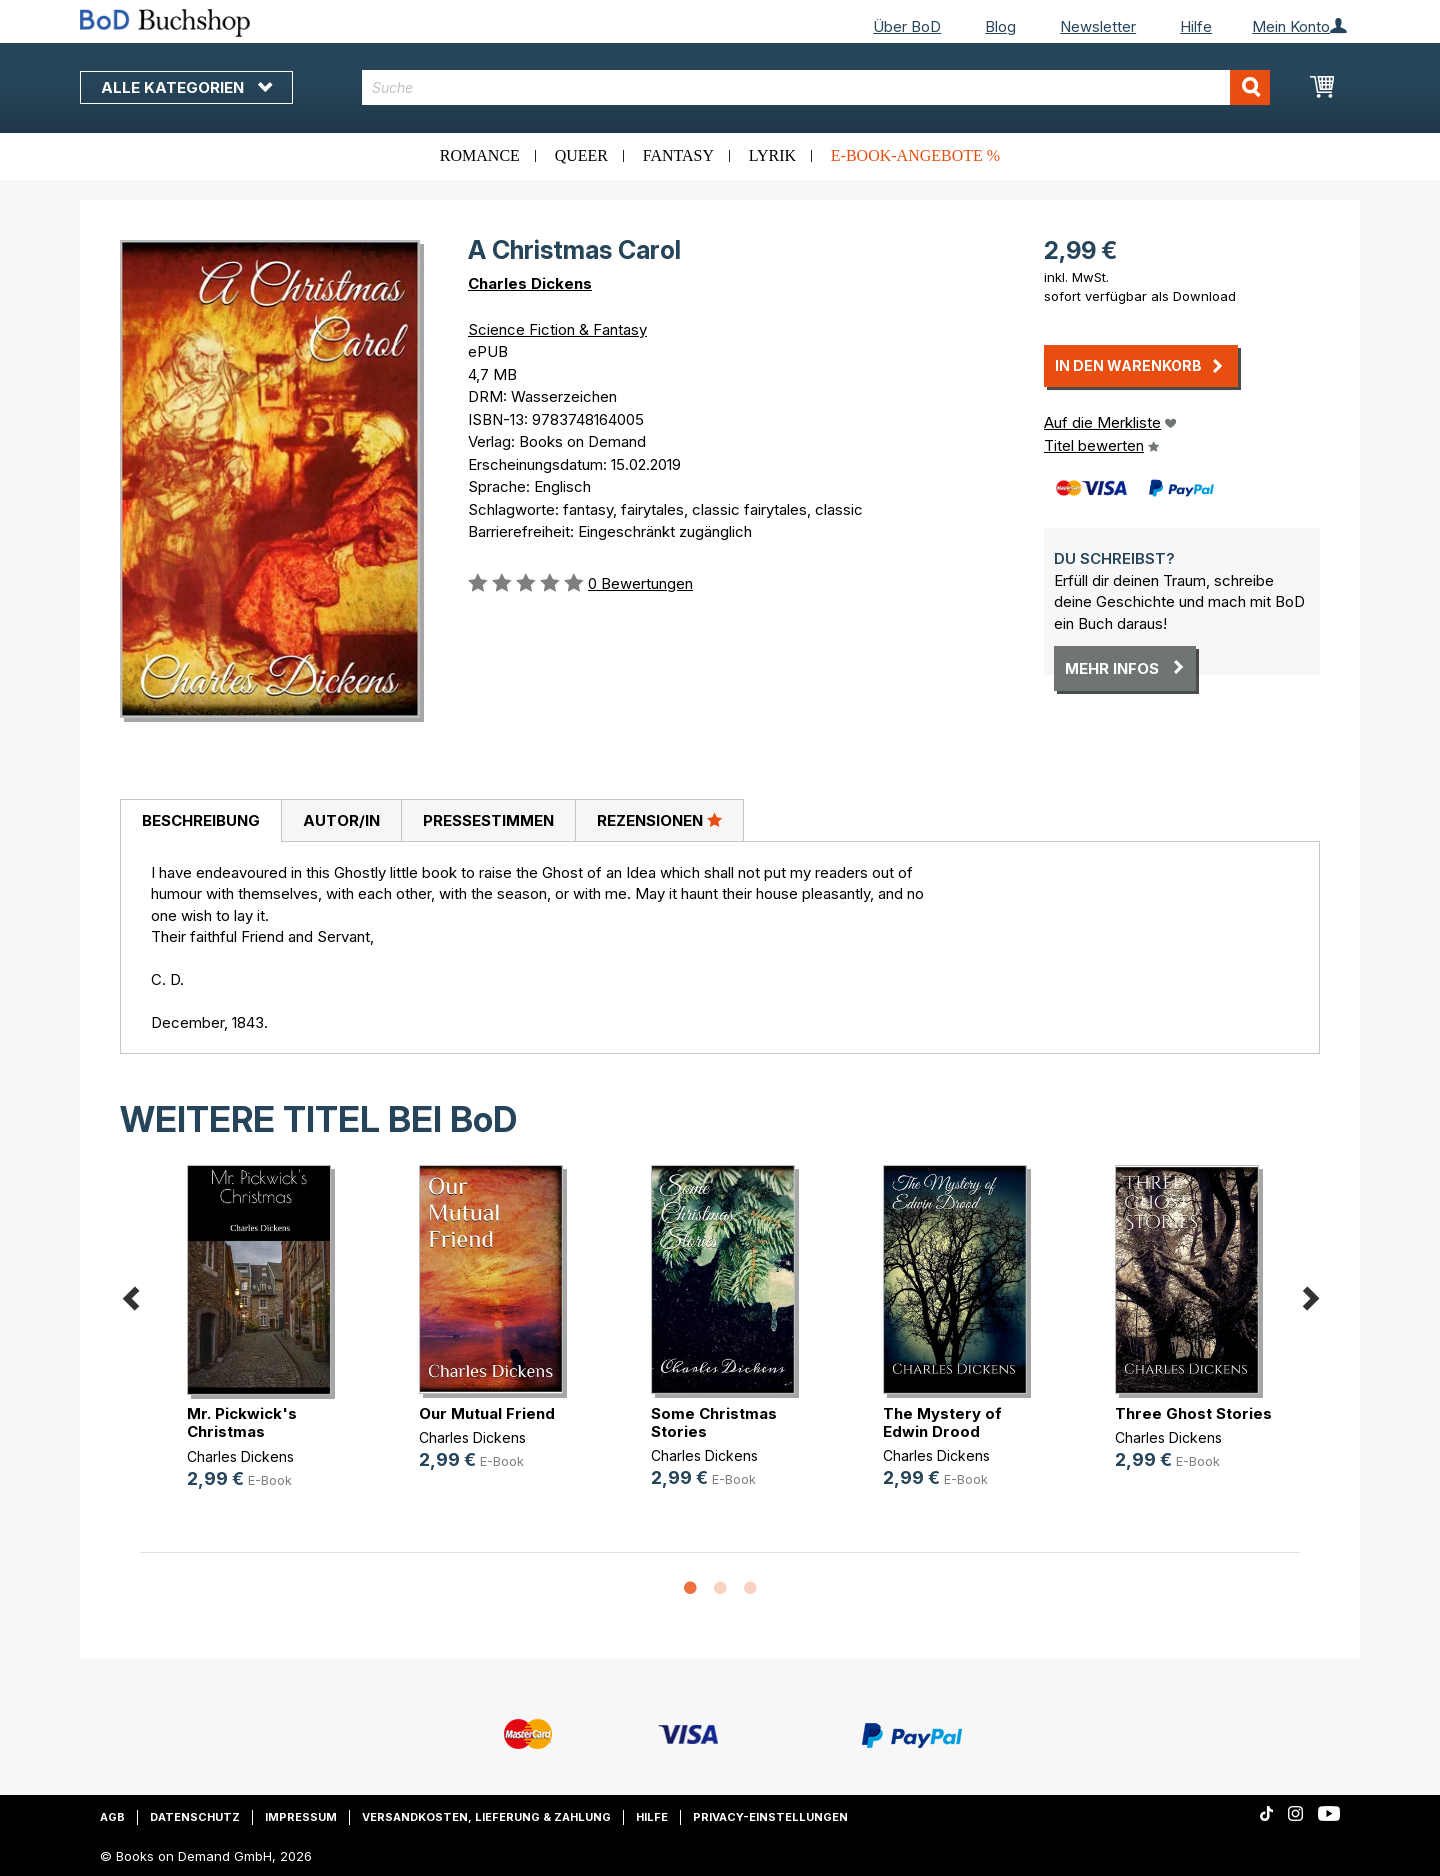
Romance (480, 155)
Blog (1000, 26)
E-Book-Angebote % (915, 155)
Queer (581, 155)
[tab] (200, 821)
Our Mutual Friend (487, 1413)
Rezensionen (659, 820)
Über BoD (907, 26)
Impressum (301, 1817)
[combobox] (816, 87)
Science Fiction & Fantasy (557, 329)
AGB (112, 1817)
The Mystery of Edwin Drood (942, 1422)
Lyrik (772, 155)
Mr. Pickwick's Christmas (242, 1422)
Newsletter (1098, 26)
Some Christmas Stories (714, 1422)
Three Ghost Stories (1193, 1413)
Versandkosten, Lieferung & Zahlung (486, 1817)
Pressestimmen (488, 820)
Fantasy (678, 155)
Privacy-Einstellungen (770, 1817)
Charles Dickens (530, 283)
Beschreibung (201, 820)
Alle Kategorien (186, 87)
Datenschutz (195, 1817)
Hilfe (1196, 26)
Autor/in (341, 820)
